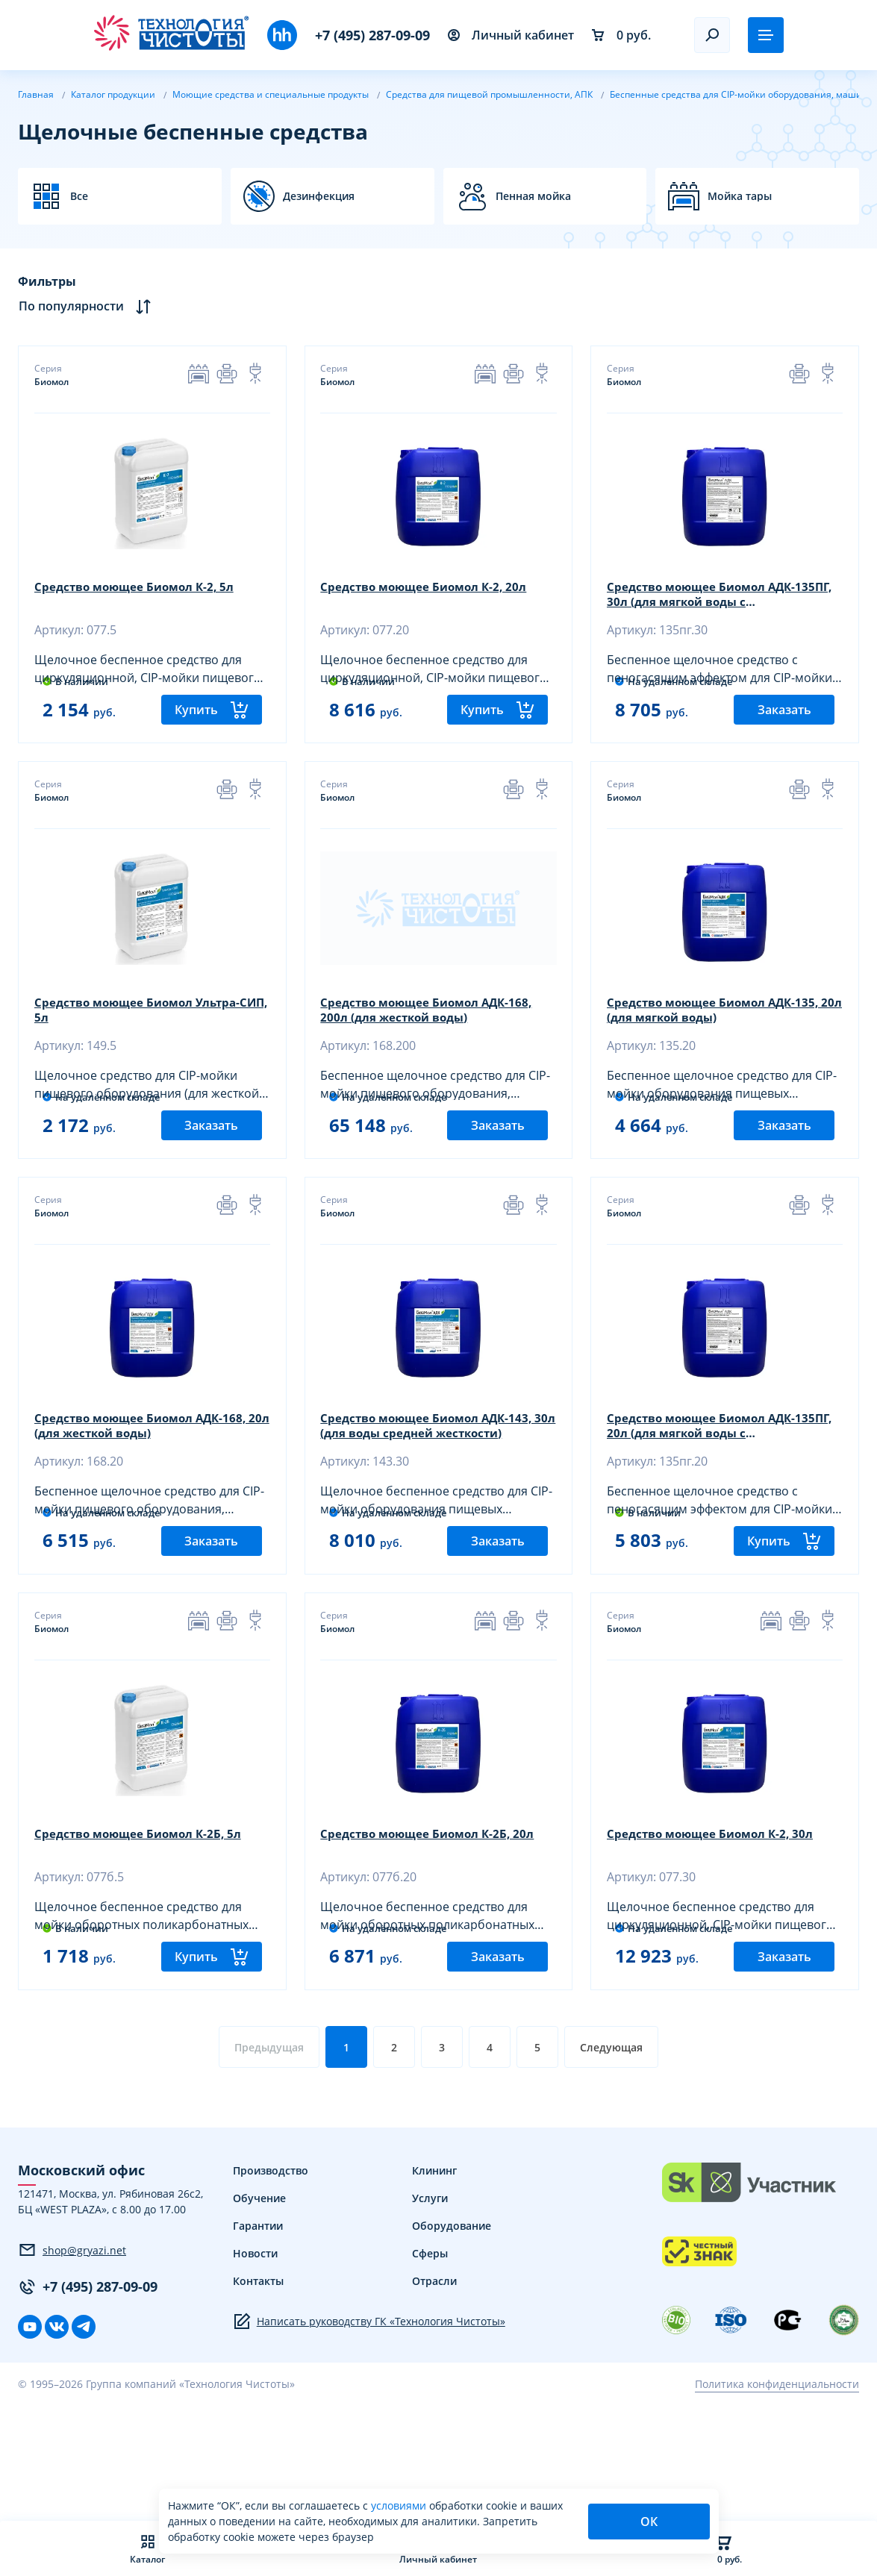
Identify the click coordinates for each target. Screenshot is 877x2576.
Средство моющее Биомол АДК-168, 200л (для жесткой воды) (434, 1039)
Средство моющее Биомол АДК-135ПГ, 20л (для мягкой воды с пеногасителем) (717, 1481)
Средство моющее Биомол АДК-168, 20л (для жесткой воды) (148, 1481)
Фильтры (47, 281)
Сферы (430, 2361)
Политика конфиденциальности (777, 2492)
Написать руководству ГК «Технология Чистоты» (369, 2429)
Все (79, 196)
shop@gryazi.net (72, 2358)
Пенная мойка (533, 196)
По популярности (85, 306)
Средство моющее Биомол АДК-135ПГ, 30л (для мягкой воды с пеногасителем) (717, 596)
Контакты (258, 2388)
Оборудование (451, 2333)
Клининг (434, 2278)
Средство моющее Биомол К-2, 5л (141, 589)
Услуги (430, 2305)
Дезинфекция (319, 196)
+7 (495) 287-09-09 (372, 35)
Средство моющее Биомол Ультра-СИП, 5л (144, 1039)
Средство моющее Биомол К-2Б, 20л (434, 1917)
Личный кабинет (511, 35)
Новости (255, 2361)
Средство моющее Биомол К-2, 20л (431, 589)
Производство (270, 2278)
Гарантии (258, 2333)
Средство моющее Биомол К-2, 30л (717, 1917)
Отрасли (434, 2388)
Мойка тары (740, 196)
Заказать (784, 736)
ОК (649, 2521)
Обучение (259, 2305)
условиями (400, 2505)
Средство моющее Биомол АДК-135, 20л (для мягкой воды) (720, 1039)
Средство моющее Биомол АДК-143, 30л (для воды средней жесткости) (434, 1481)
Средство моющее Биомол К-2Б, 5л (145, 1917)
